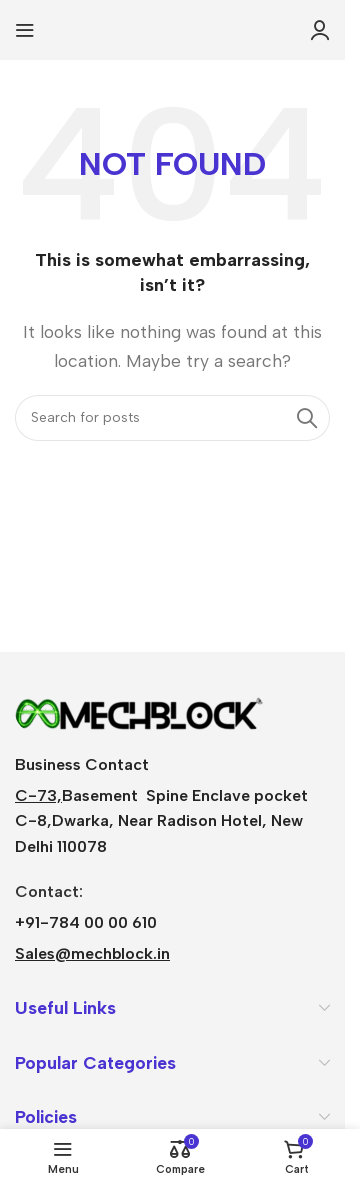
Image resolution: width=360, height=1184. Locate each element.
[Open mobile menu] (25, 30)
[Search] (172, 418)
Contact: (49, 891)
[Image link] (140, 710)
